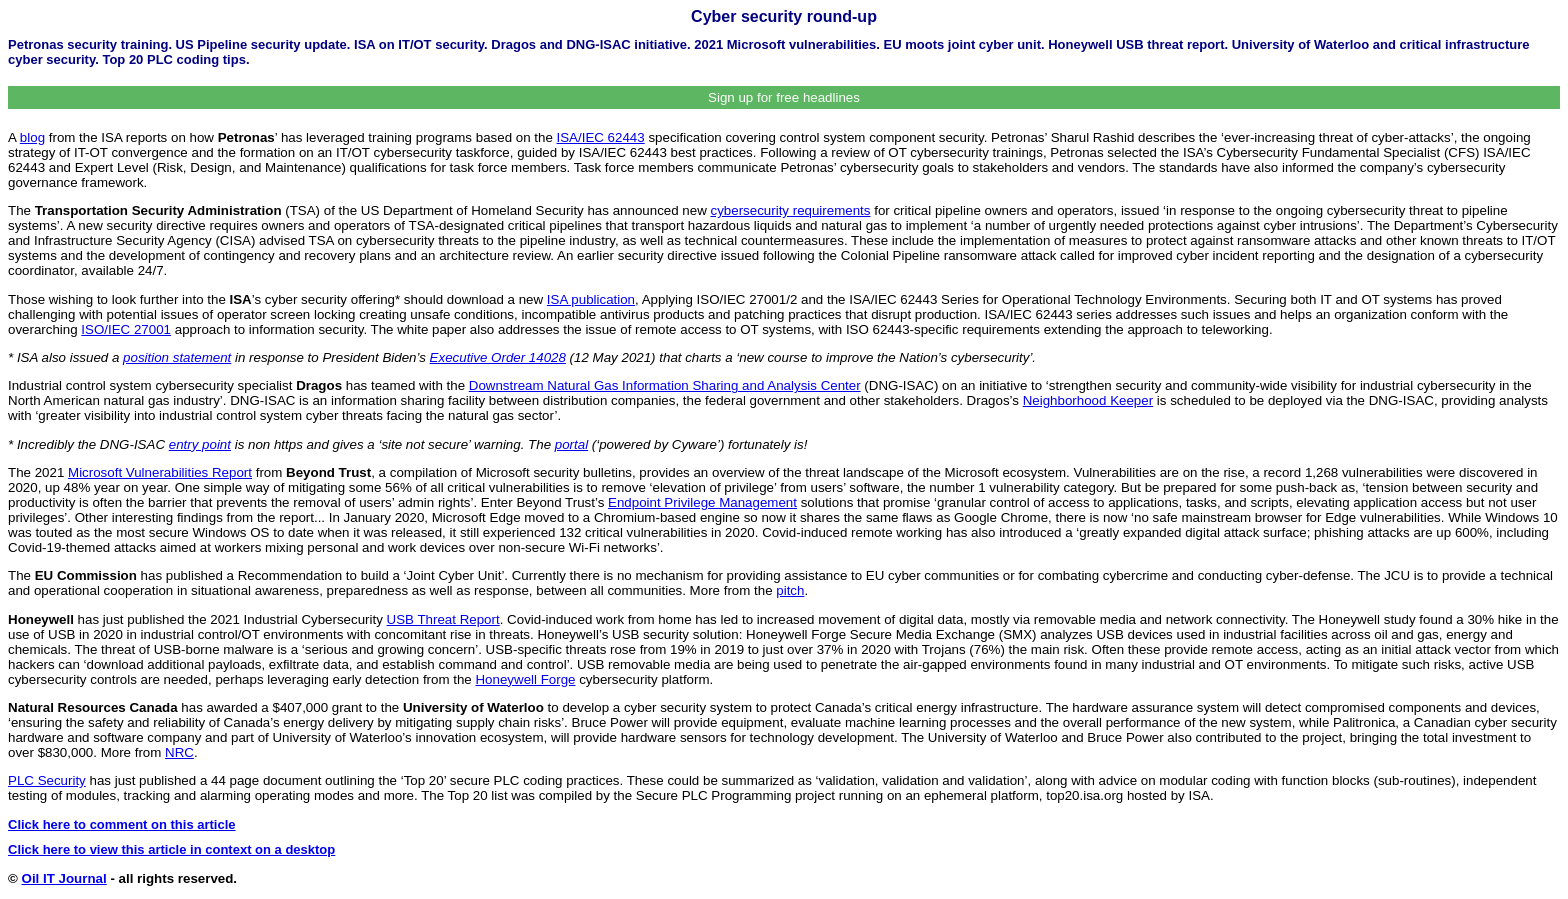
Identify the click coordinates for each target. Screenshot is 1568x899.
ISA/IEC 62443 (601, 137)
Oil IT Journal (64, 878)
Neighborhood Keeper (1088, 400)
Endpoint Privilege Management (702, 502)
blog (32, 137)
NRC (179, 752)
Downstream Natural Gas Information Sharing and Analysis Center (665, 385)
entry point (200, 444)
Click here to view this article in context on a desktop (171, 849)
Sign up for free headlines (784, 97)
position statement (177, 357)
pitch (790, 590)
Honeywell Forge (525, 679)
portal (571, 444)
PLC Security (47, 780)
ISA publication (591, 299)
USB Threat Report (443, 619)
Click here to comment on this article (122, 824)
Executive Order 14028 (498, 357)
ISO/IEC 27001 (126, 329)
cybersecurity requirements (790, 210)
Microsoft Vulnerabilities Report (160, 472)
